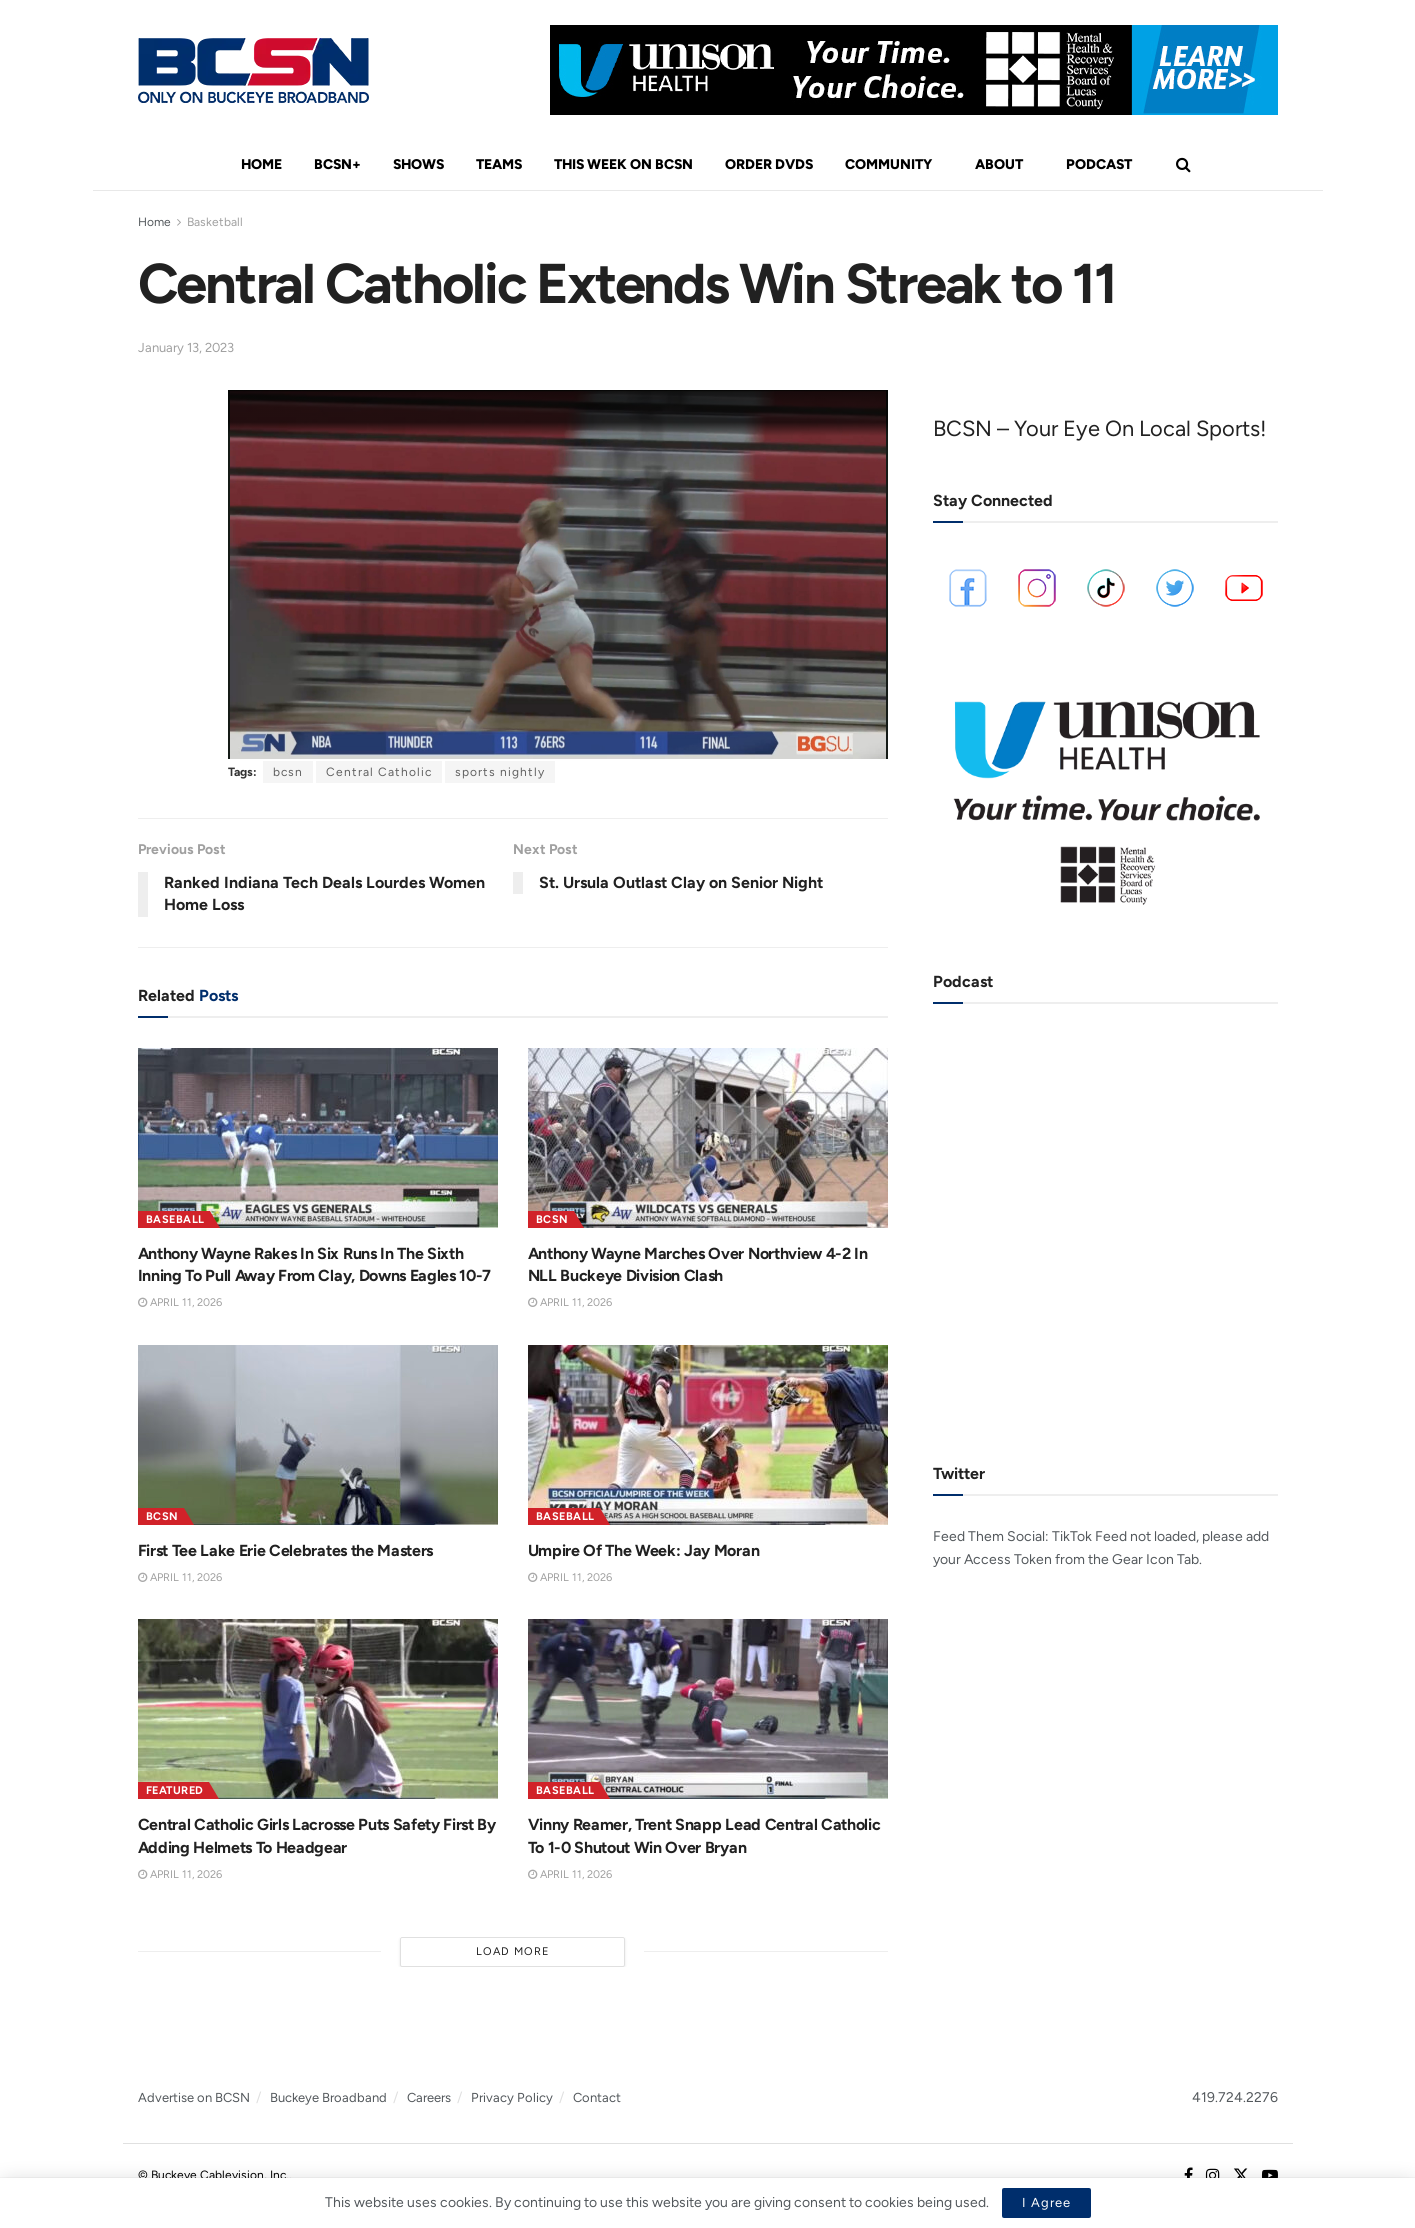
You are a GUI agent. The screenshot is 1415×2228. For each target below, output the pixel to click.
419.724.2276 (1235, 2097)
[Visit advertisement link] (914, 70)
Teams (499, 164)
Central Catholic (379, 772)
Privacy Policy (512, 2097)
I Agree (1046, 2202)
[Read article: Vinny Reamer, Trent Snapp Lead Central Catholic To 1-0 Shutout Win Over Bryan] (708, 1709)
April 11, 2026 (180, 1302)
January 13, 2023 (186, 347)
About (999, 164)
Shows (418, 164)
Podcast (1099, 164)
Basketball (215, 222)
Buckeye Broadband (328, 2097)
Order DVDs (769, 164)
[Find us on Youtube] (1270, 2176)
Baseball (175, 1219)
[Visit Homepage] (253, 70)
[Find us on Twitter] (1241, 2176)
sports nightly (500, 772)
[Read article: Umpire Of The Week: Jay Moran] (708, 1435)
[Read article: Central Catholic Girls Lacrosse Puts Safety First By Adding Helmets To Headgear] (318, 1709)
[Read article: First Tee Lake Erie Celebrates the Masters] (318, 1435)
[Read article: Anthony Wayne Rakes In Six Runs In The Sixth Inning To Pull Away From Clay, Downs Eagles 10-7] (318, 1138)
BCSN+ (337, 164)
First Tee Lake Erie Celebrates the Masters (286, 1550)
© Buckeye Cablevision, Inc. (213, 2175)
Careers (429, 2097)
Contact (597, 2097)
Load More (513, 1951)
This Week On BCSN (623, 164)
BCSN (552, 1219)
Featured (175, 1790)
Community (888, 164)
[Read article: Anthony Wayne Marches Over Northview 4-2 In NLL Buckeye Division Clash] (708, 1138)
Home (261, 164)
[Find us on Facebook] (1188, 2176)
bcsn (288, 772)
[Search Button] (1183, 165)
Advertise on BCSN (194, 2097)
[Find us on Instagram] (1213, 2176)
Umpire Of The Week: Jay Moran (644, 1550)
